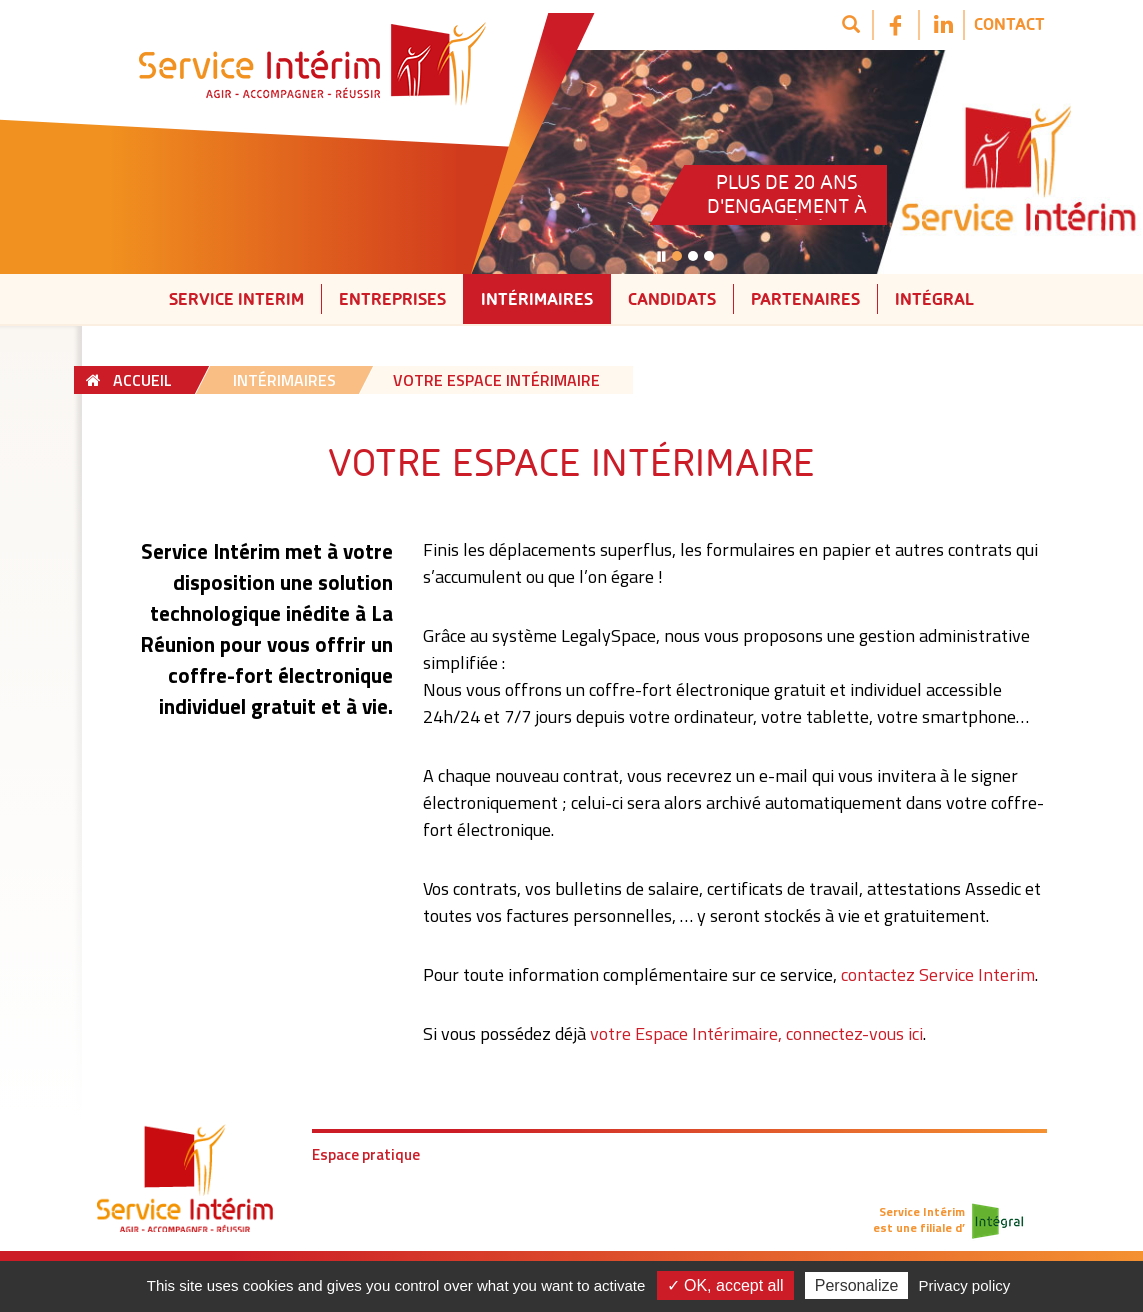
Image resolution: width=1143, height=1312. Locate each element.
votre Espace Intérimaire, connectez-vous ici (756, 1033)
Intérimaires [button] (537, 298)
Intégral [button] (934, 298)
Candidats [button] (672, 298)
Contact (1009, 23)
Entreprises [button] (392, 298)
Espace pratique (366, 1154)
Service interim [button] (236, 298)
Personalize (857, 1285)
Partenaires (805, 298)
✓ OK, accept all (725, 1285)
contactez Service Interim (938, 974)
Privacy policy (965, 1285)
